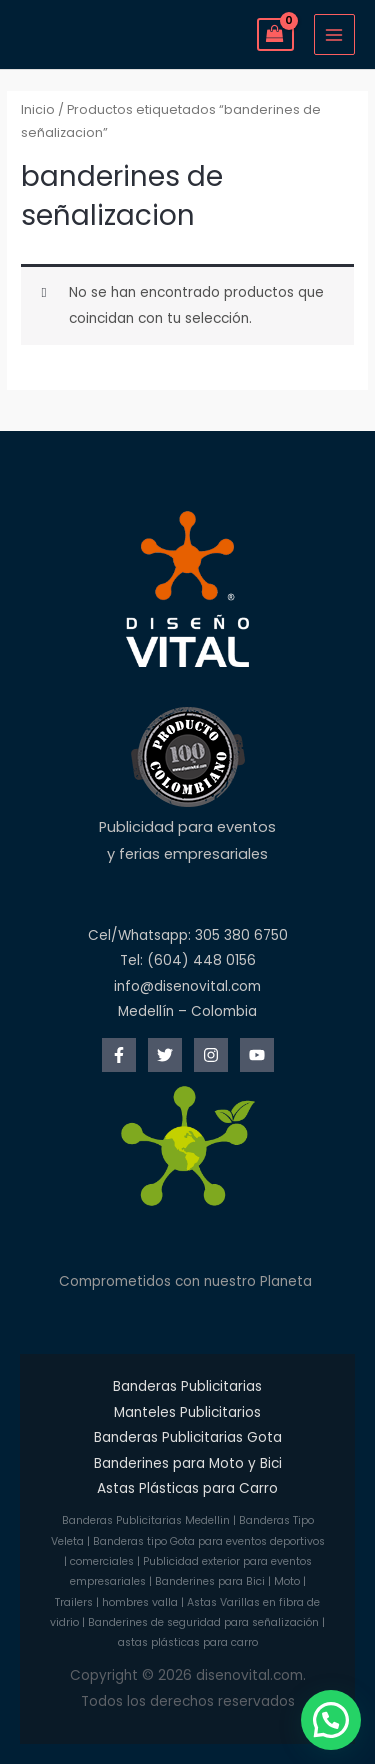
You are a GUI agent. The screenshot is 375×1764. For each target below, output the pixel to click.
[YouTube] (257, 1055)
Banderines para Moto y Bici (188, 1463)
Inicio (38, 109)
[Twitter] (165, 1055)
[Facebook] (119, 1055)
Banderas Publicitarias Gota (188, 1437)
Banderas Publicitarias (187, 1386)
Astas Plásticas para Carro (187, 1488)
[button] (331, 1720)
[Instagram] (211, 1055)
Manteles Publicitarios (187, 1412)
